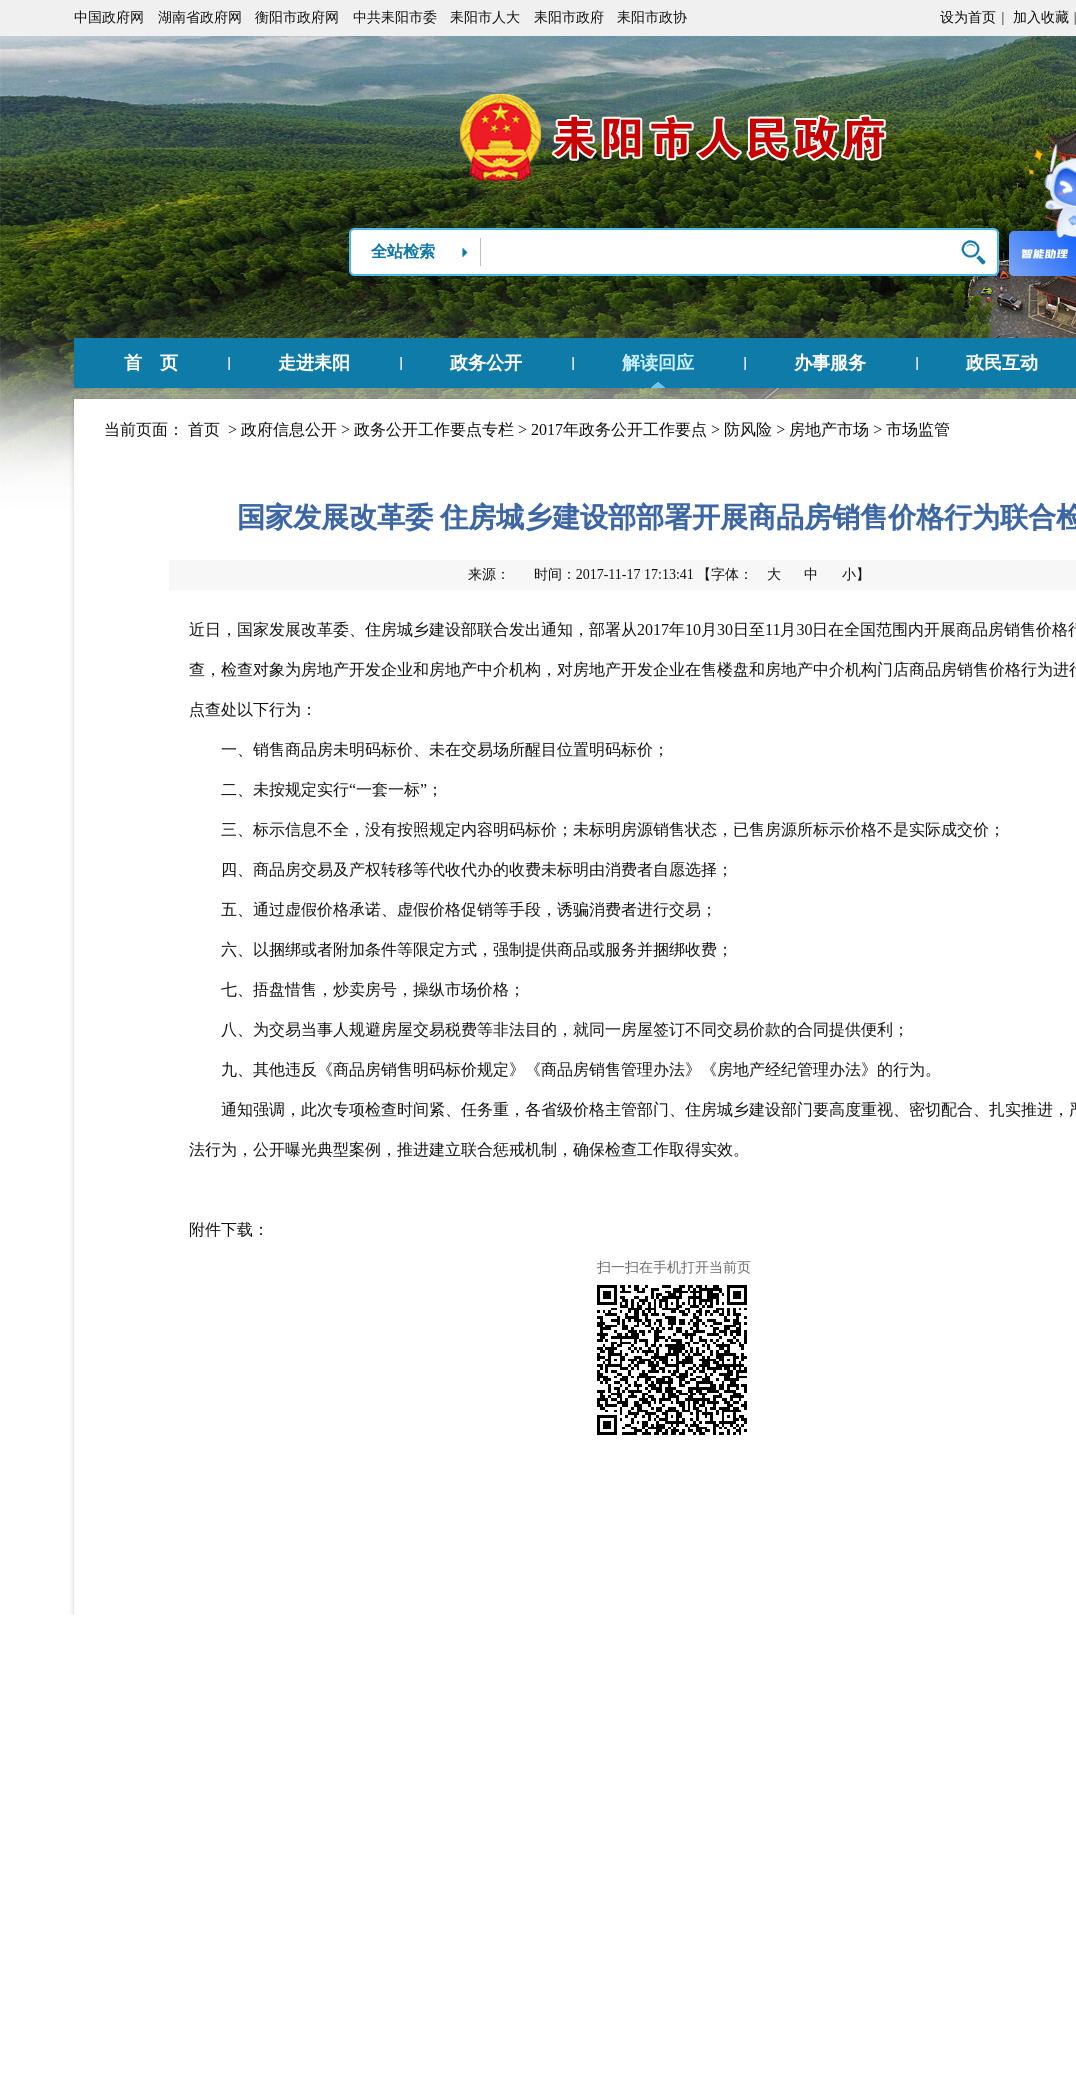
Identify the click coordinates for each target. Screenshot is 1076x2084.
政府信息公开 (289, 429)
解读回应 (658, 363)
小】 (856, 574)
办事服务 (830, 363)
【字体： (783, 574)
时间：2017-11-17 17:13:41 (614, 574)
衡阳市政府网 (297, 17)
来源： (489, 574)
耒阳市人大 (485, 17)
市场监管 (918, 429)
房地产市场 (829, 429)
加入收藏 (1041, 17)
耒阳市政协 (652, 17)
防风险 (748, 429)
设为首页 (968, 17)
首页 (204, 429)
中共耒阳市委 (395, 17)
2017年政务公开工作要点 (619, 429)
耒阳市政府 (569, 17)
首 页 (151, 363)
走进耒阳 (314, 363)
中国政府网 (109, 17)
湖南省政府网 (200, 17)
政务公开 (486, 363)
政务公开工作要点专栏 (434, 429)
